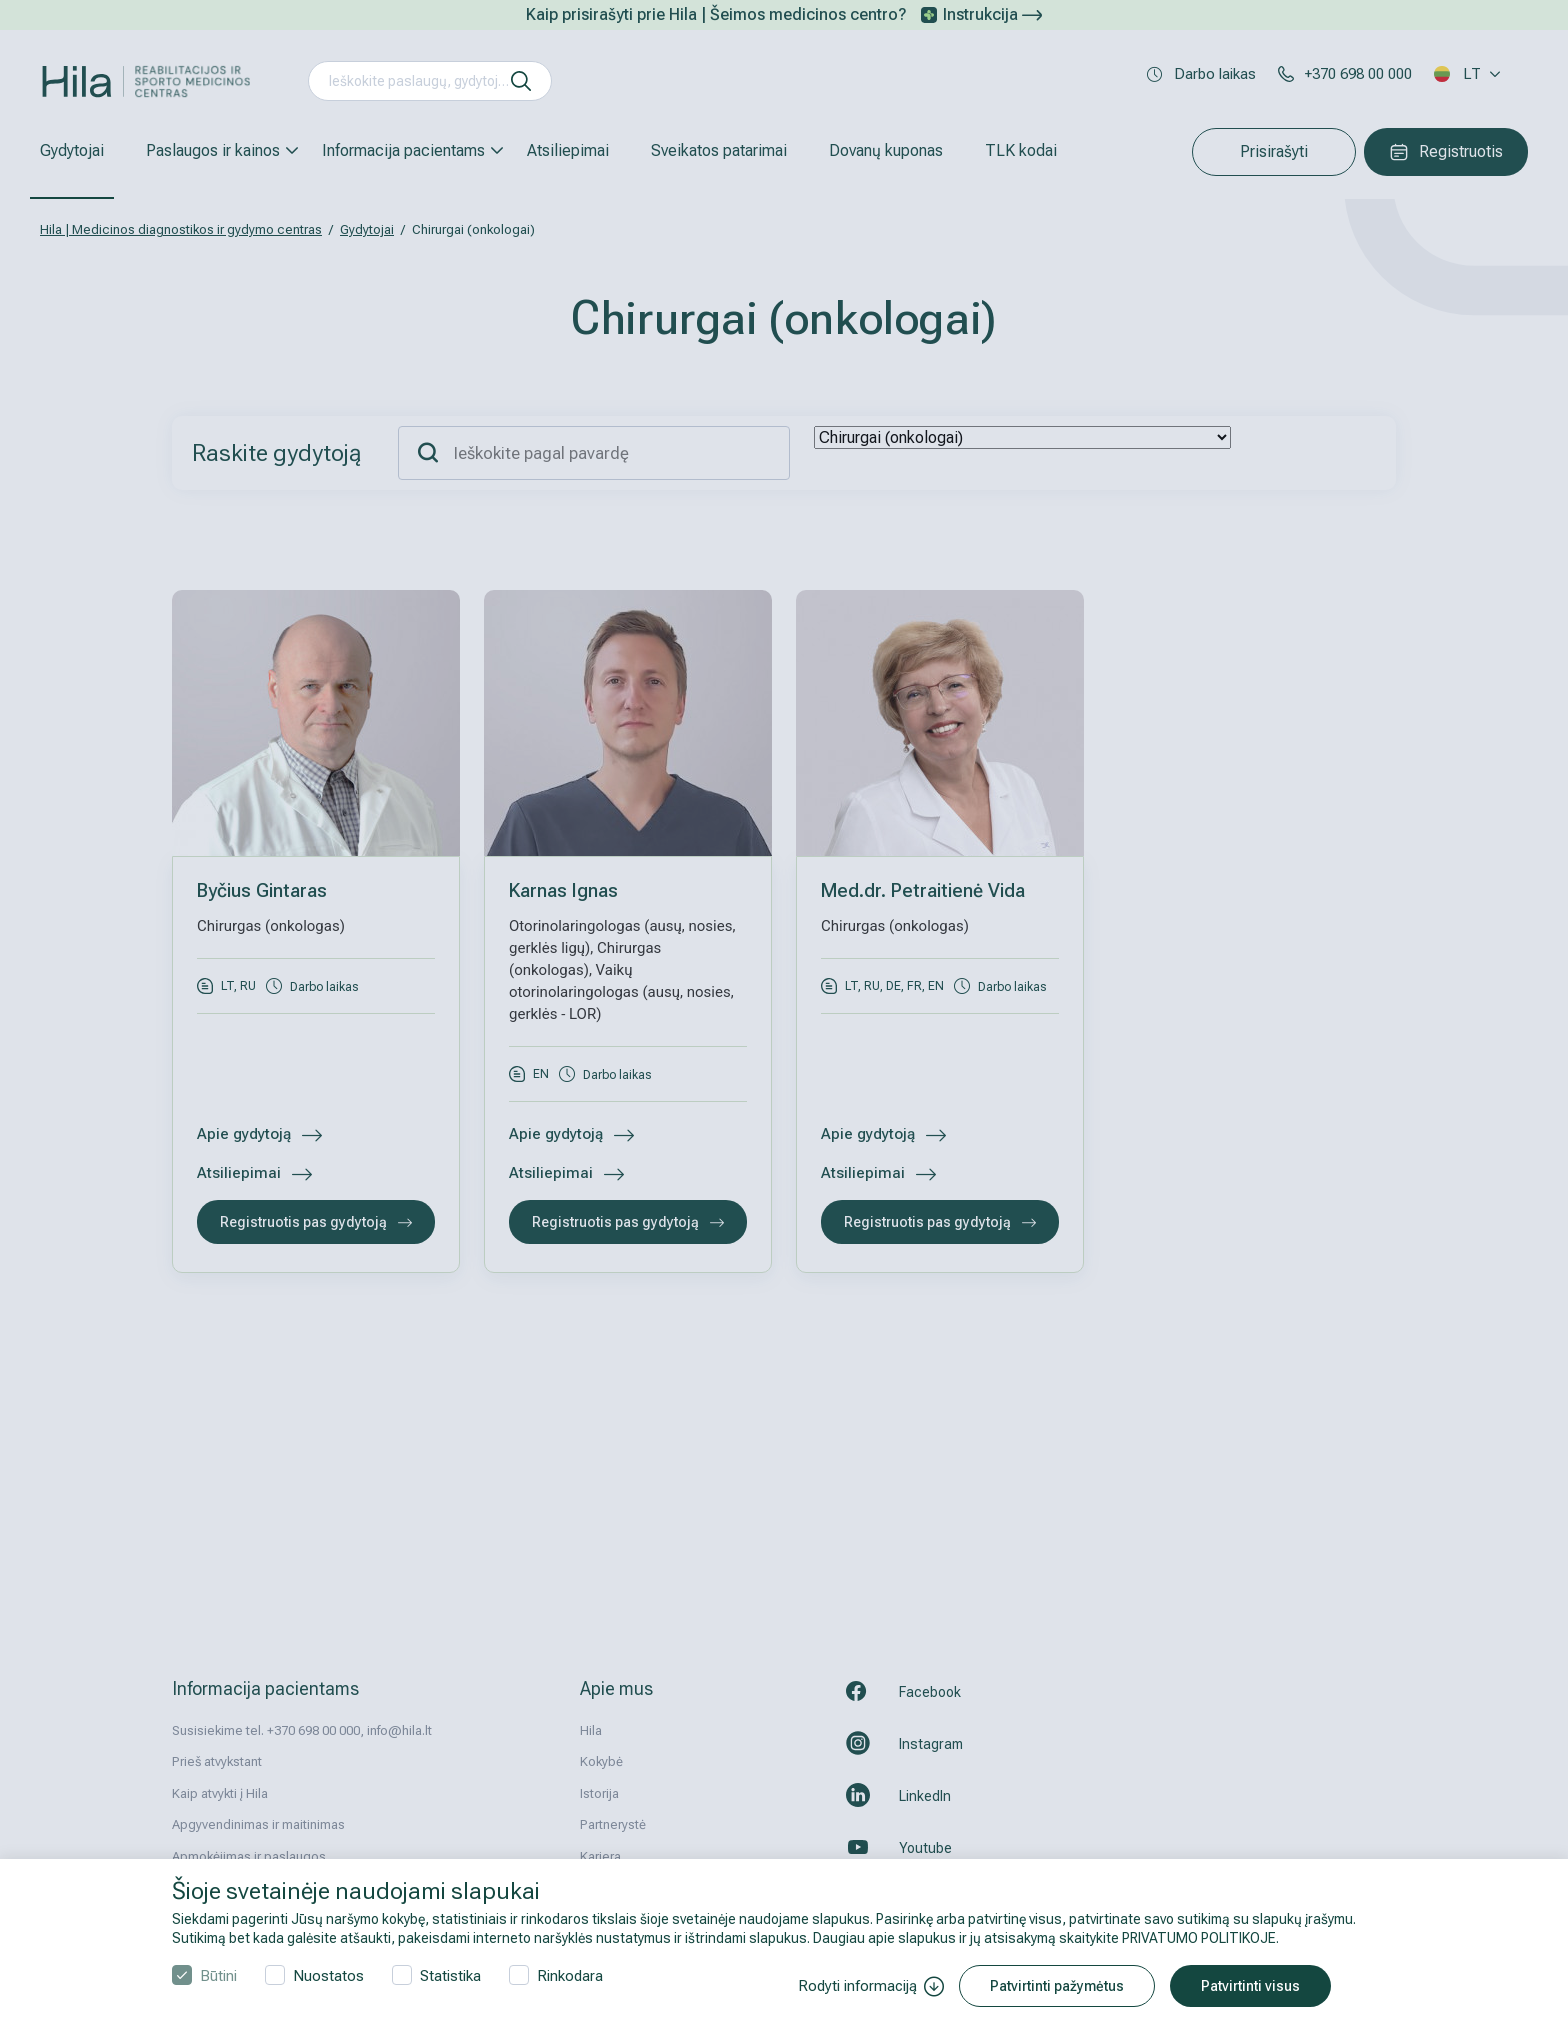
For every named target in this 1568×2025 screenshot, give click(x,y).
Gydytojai (72, 150)
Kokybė (601, 1761)
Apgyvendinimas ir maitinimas (258, 1824)
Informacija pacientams (403, 150)
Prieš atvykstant (217, 1761)
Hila (591, 1730)
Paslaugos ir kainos (213, 150)
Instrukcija (992, 14)
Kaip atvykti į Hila (220, 1793)
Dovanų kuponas (886, 150)
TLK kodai (1021, 150)
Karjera (600, 1856)
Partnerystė (613, 1824)
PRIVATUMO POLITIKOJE (1199, 1938)
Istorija (599, 1793)
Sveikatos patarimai (719, 150)
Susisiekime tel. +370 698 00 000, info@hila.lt (302, 1730)
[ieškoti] (521, 81)
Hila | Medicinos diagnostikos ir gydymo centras (181, 229)
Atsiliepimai (568, 150)
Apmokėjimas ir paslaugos (249, 1856)
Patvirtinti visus (1250, 1986)
